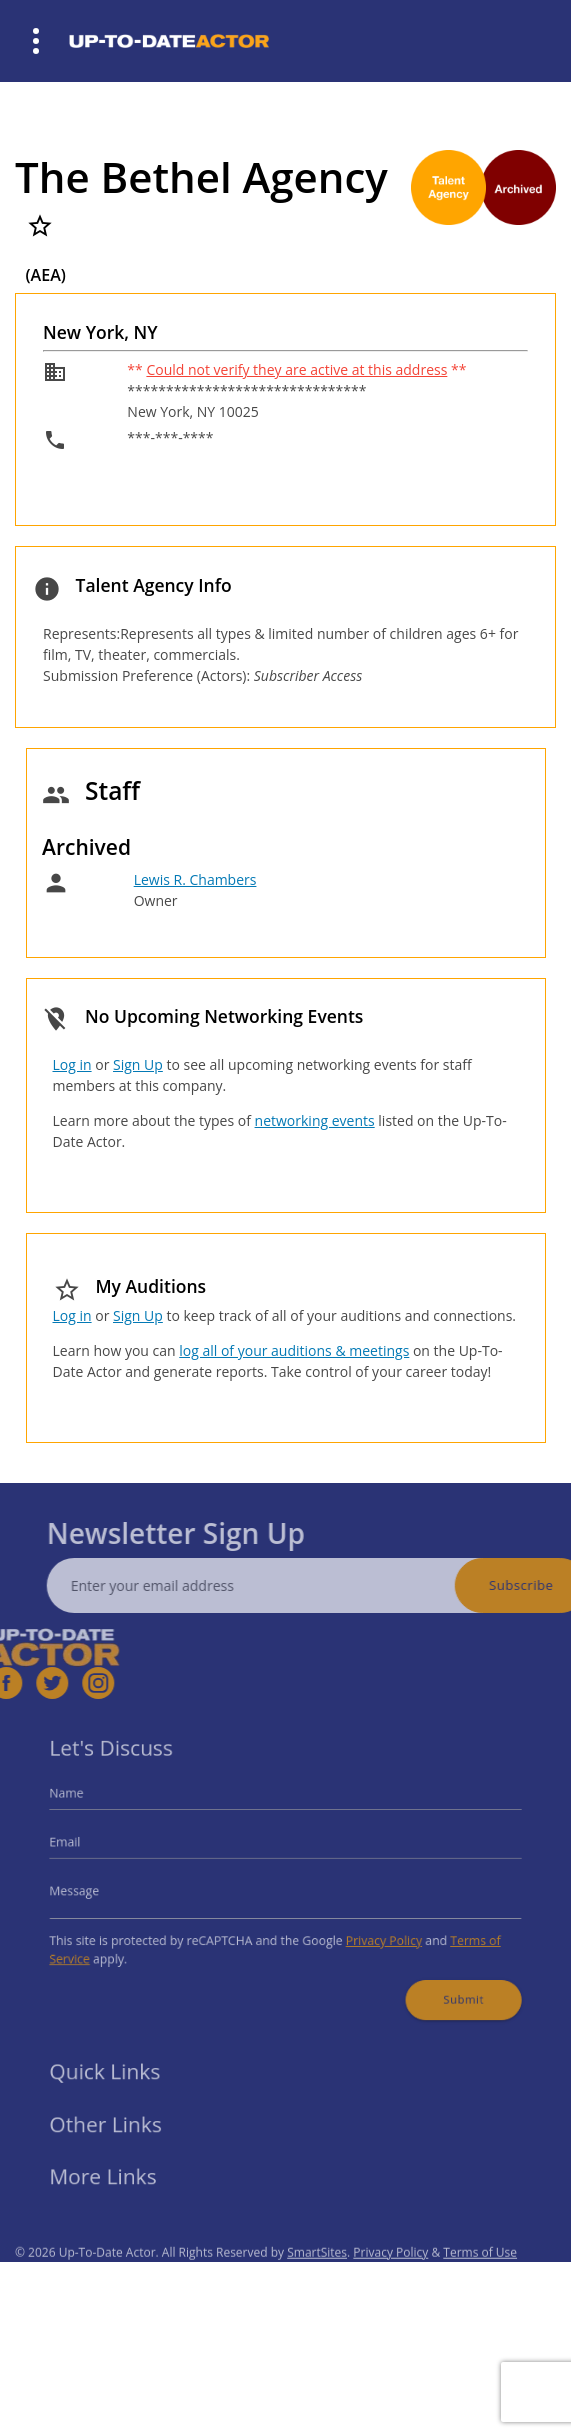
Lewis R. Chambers (195, 879)
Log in (72, 1064)
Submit (444, 1987)
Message (97, 1889)
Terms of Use (480, 2276)
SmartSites (317, 2276)
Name (90, 1802)
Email (89, 1846)
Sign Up (138, 1064)
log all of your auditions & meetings (294, 1350)
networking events (315, 1120)
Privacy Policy (373, 1934)
